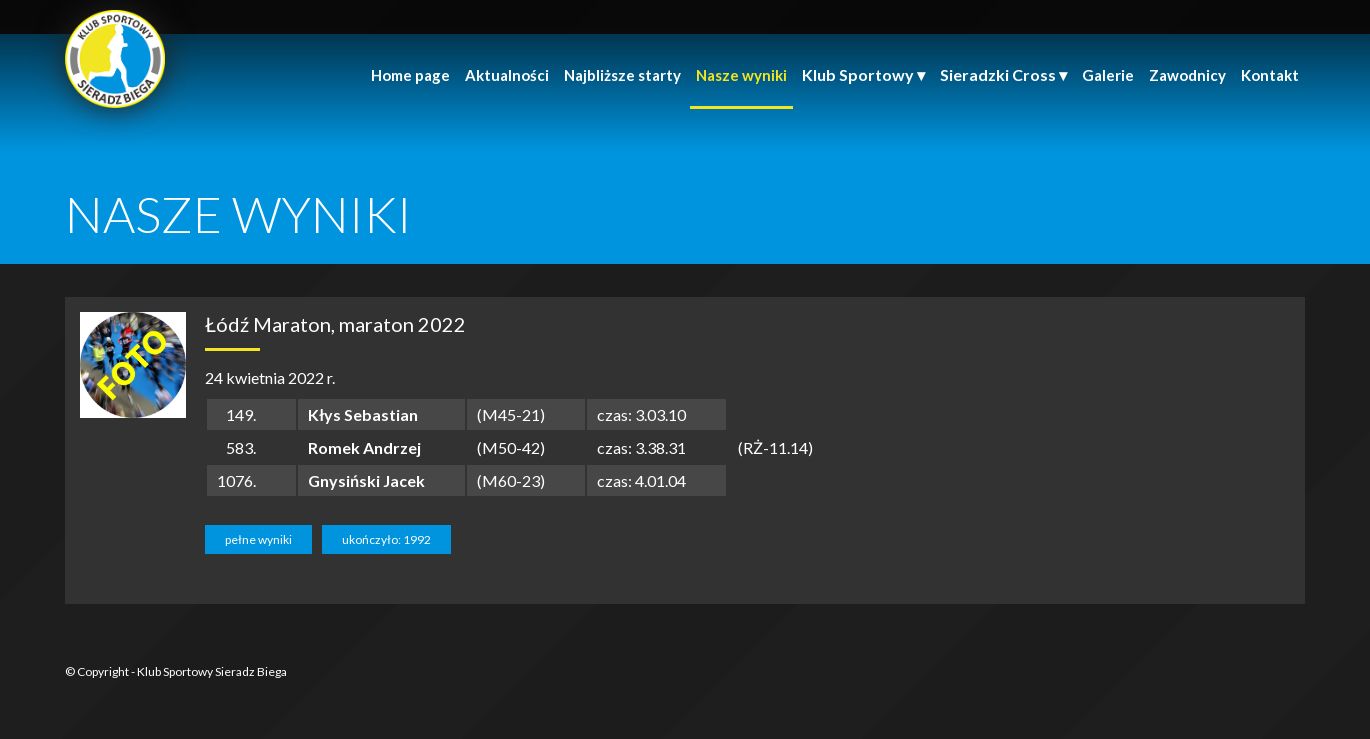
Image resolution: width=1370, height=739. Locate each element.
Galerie (1108, 75)
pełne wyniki (258, 539)
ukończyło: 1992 (386, 539)
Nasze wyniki (741, 75)
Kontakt (1270, 75)
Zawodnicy (1187, 75)
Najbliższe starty (622, 75)
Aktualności (507, 75)
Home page (410, 75)
